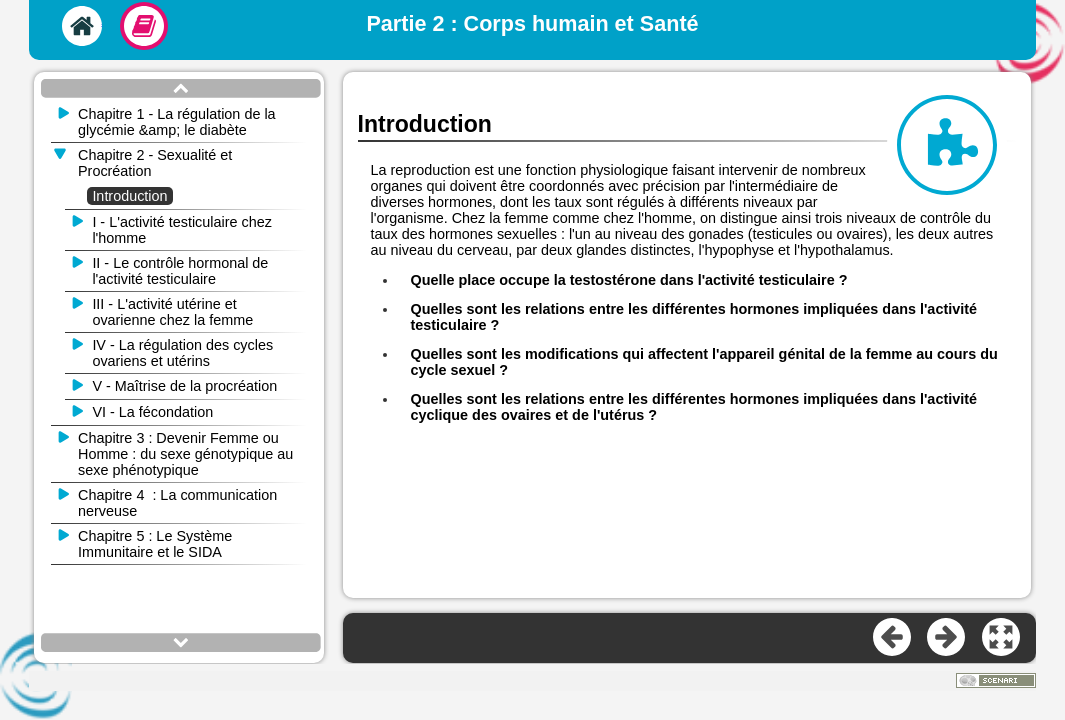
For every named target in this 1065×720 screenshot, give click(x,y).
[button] (1002, 638)
